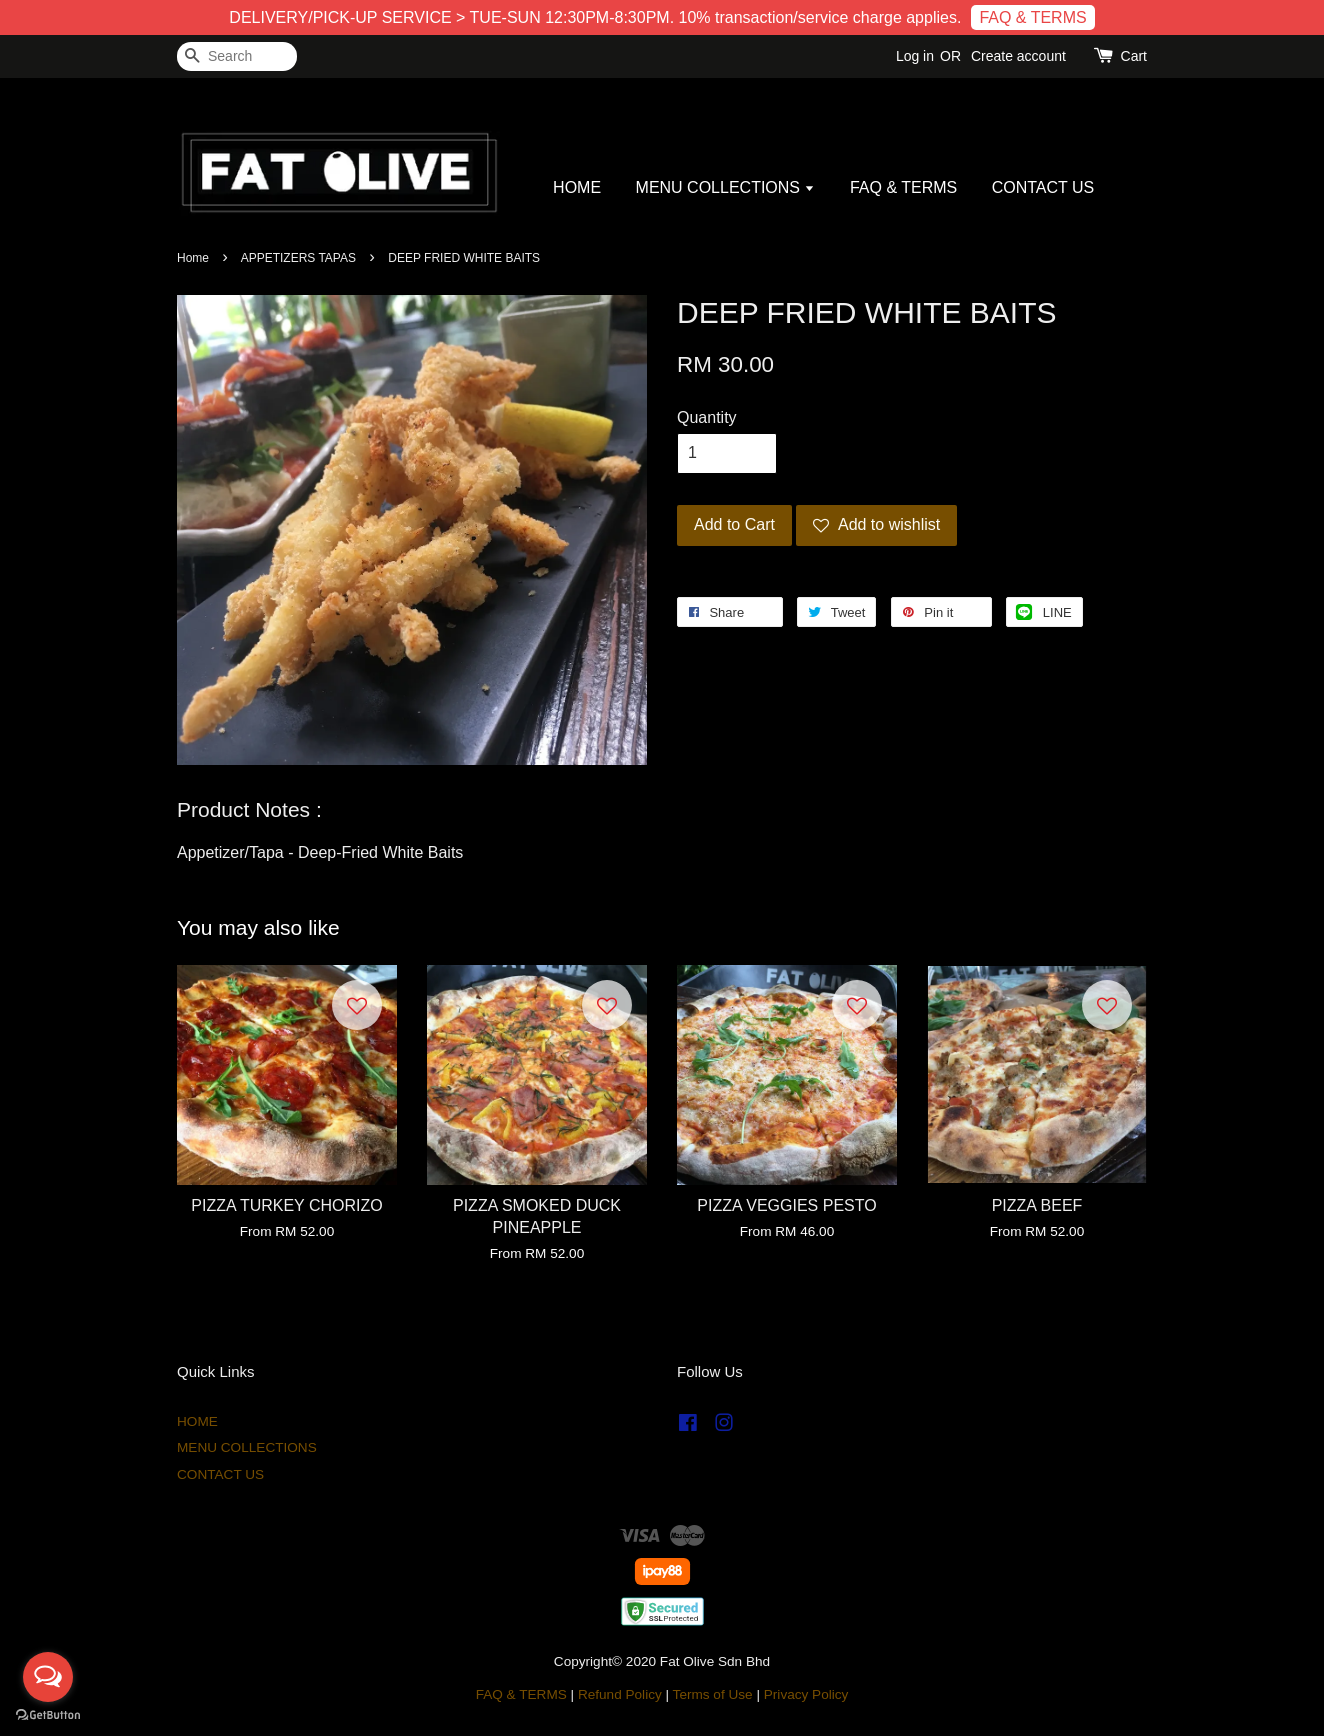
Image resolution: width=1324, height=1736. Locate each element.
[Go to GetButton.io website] (48, 1715)
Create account (1018, 56)
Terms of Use (713, 1694)
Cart (1134, 56)
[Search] (237, 56)
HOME (577, 187)
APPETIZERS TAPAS (298, 258)
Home (193, 258)
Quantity (707, 417)
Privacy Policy (806, 1694)
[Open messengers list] (48, 1677)
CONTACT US (1043, 187)
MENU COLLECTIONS (726, 187)
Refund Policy (620, 1694)
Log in (915, 56)
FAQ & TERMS (1032, 17)
